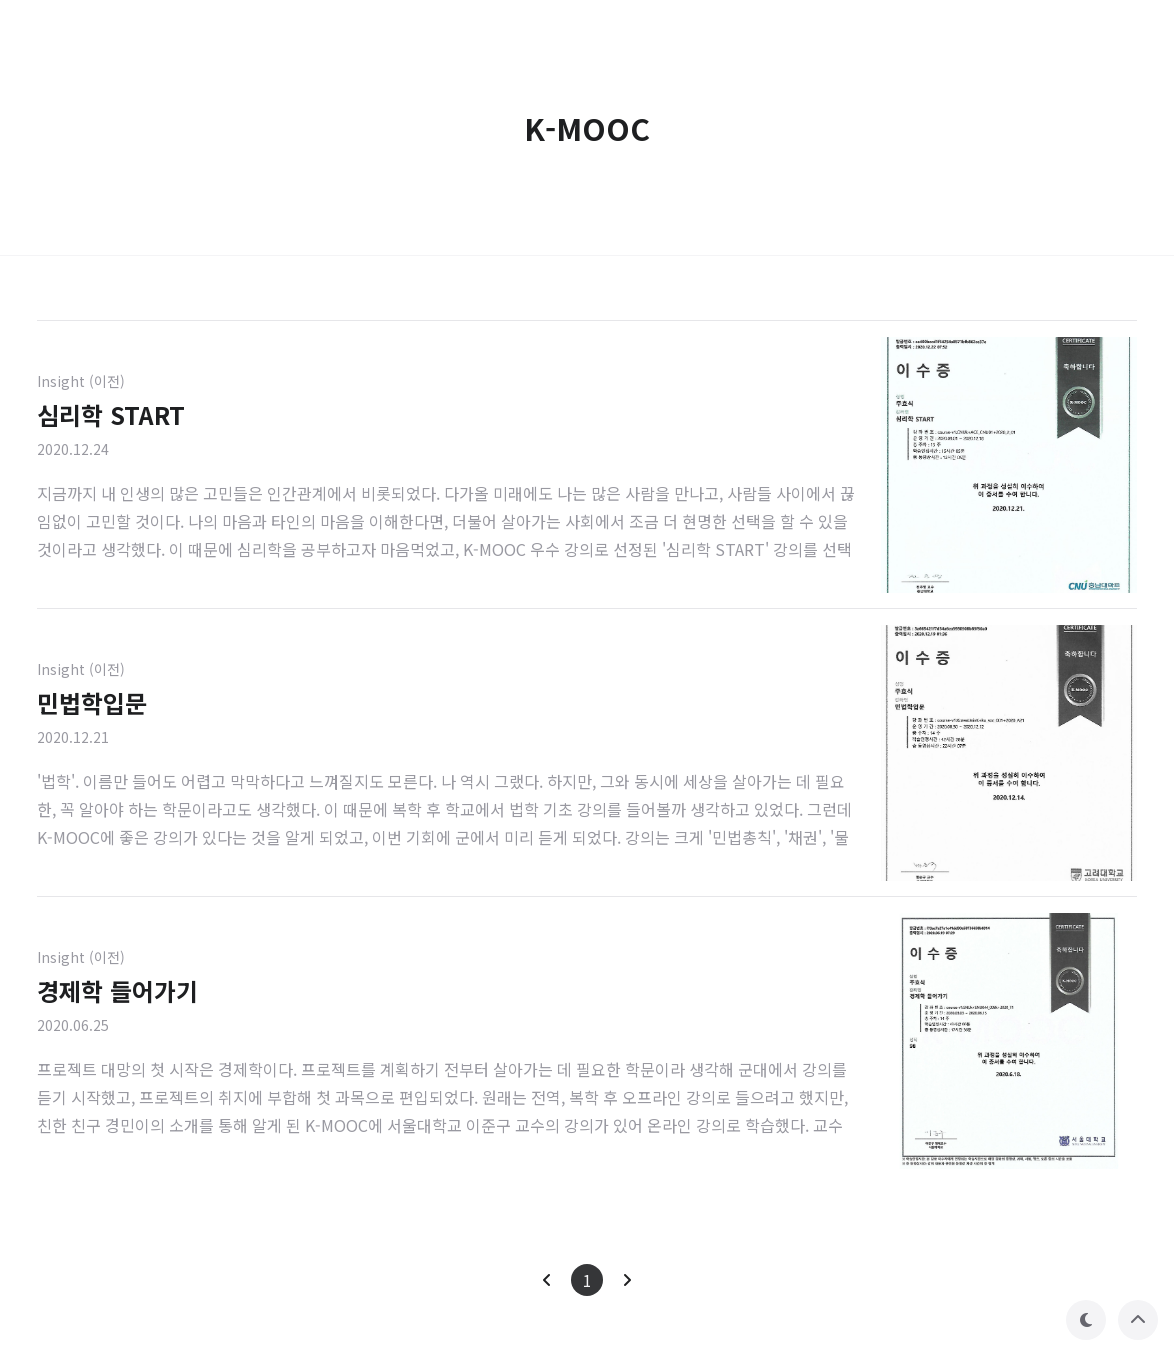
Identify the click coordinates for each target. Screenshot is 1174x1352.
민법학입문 (92, 702)
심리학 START (111, 414)
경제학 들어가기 (117, 990)
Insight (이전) (81, 381)
